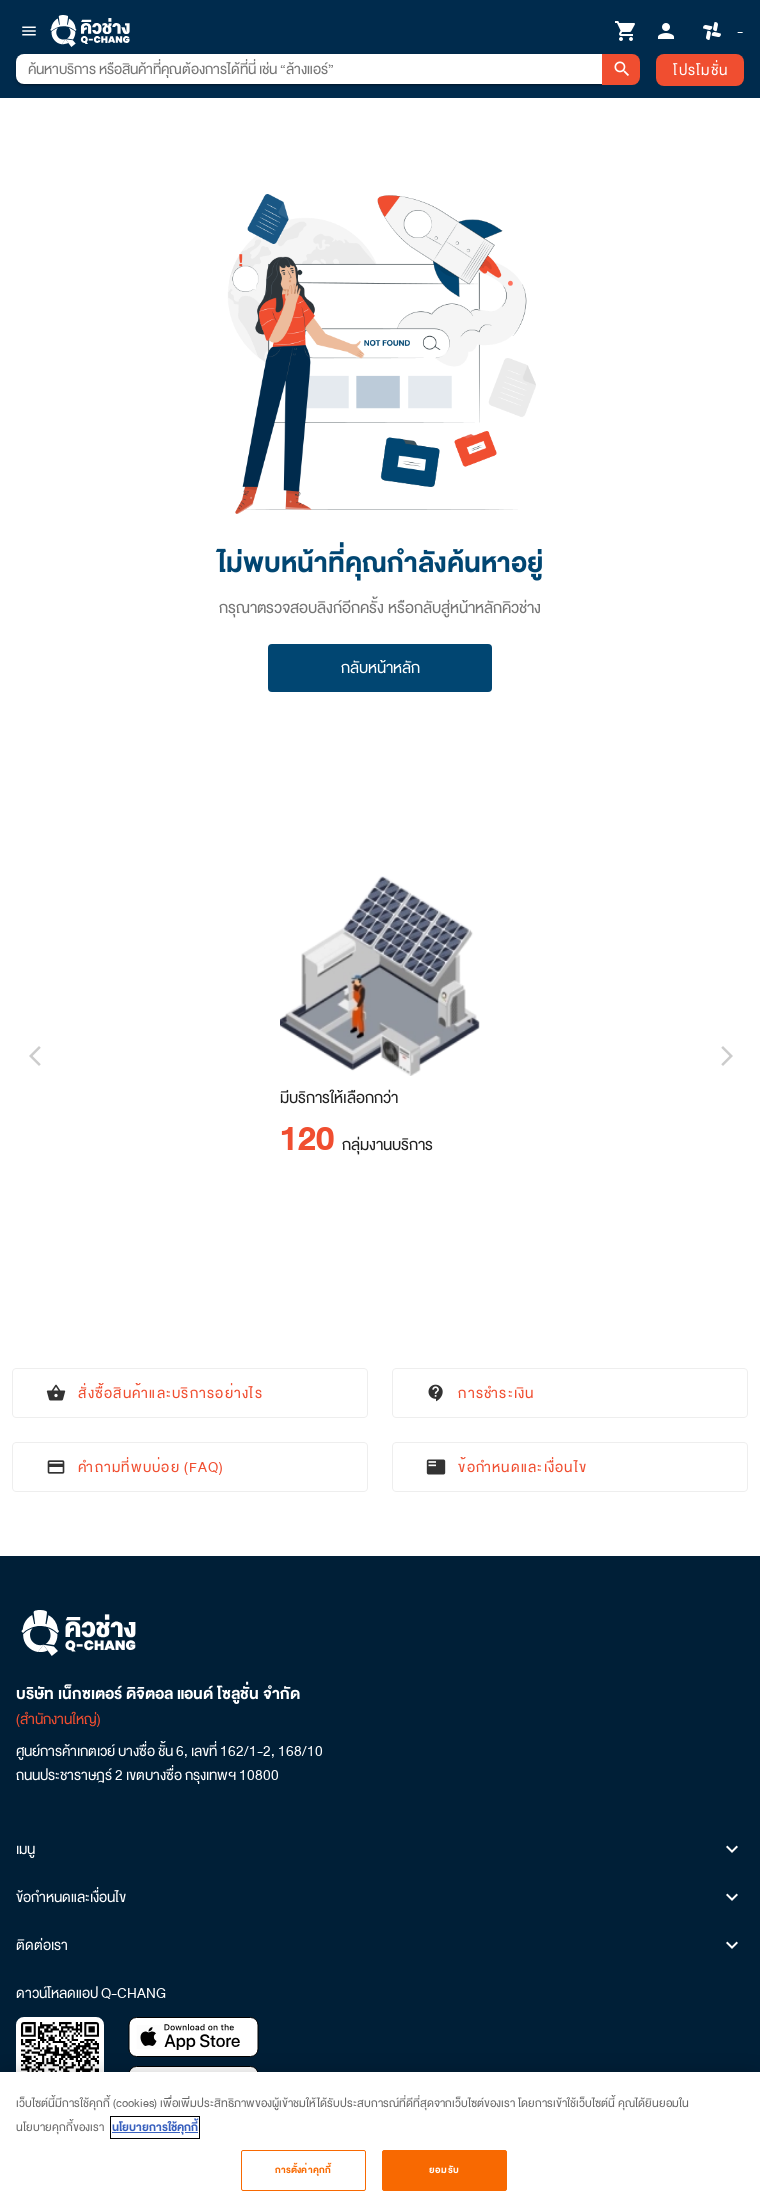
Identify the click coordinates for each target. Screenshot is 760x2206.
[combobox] (309, 69)
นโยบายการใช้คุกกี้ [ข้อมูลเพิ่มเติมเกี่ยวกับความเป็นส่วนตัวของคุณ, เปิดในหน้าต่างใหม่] (155, 2136)
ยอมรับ (444, 2179)
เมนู (380, 1849)
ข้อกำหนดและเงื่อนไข (380, 1897)
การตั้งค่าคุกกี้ (303, 2179)
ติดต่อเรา (380, 1945)
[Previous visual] (34, 1056)
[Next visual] (726, 1056)
